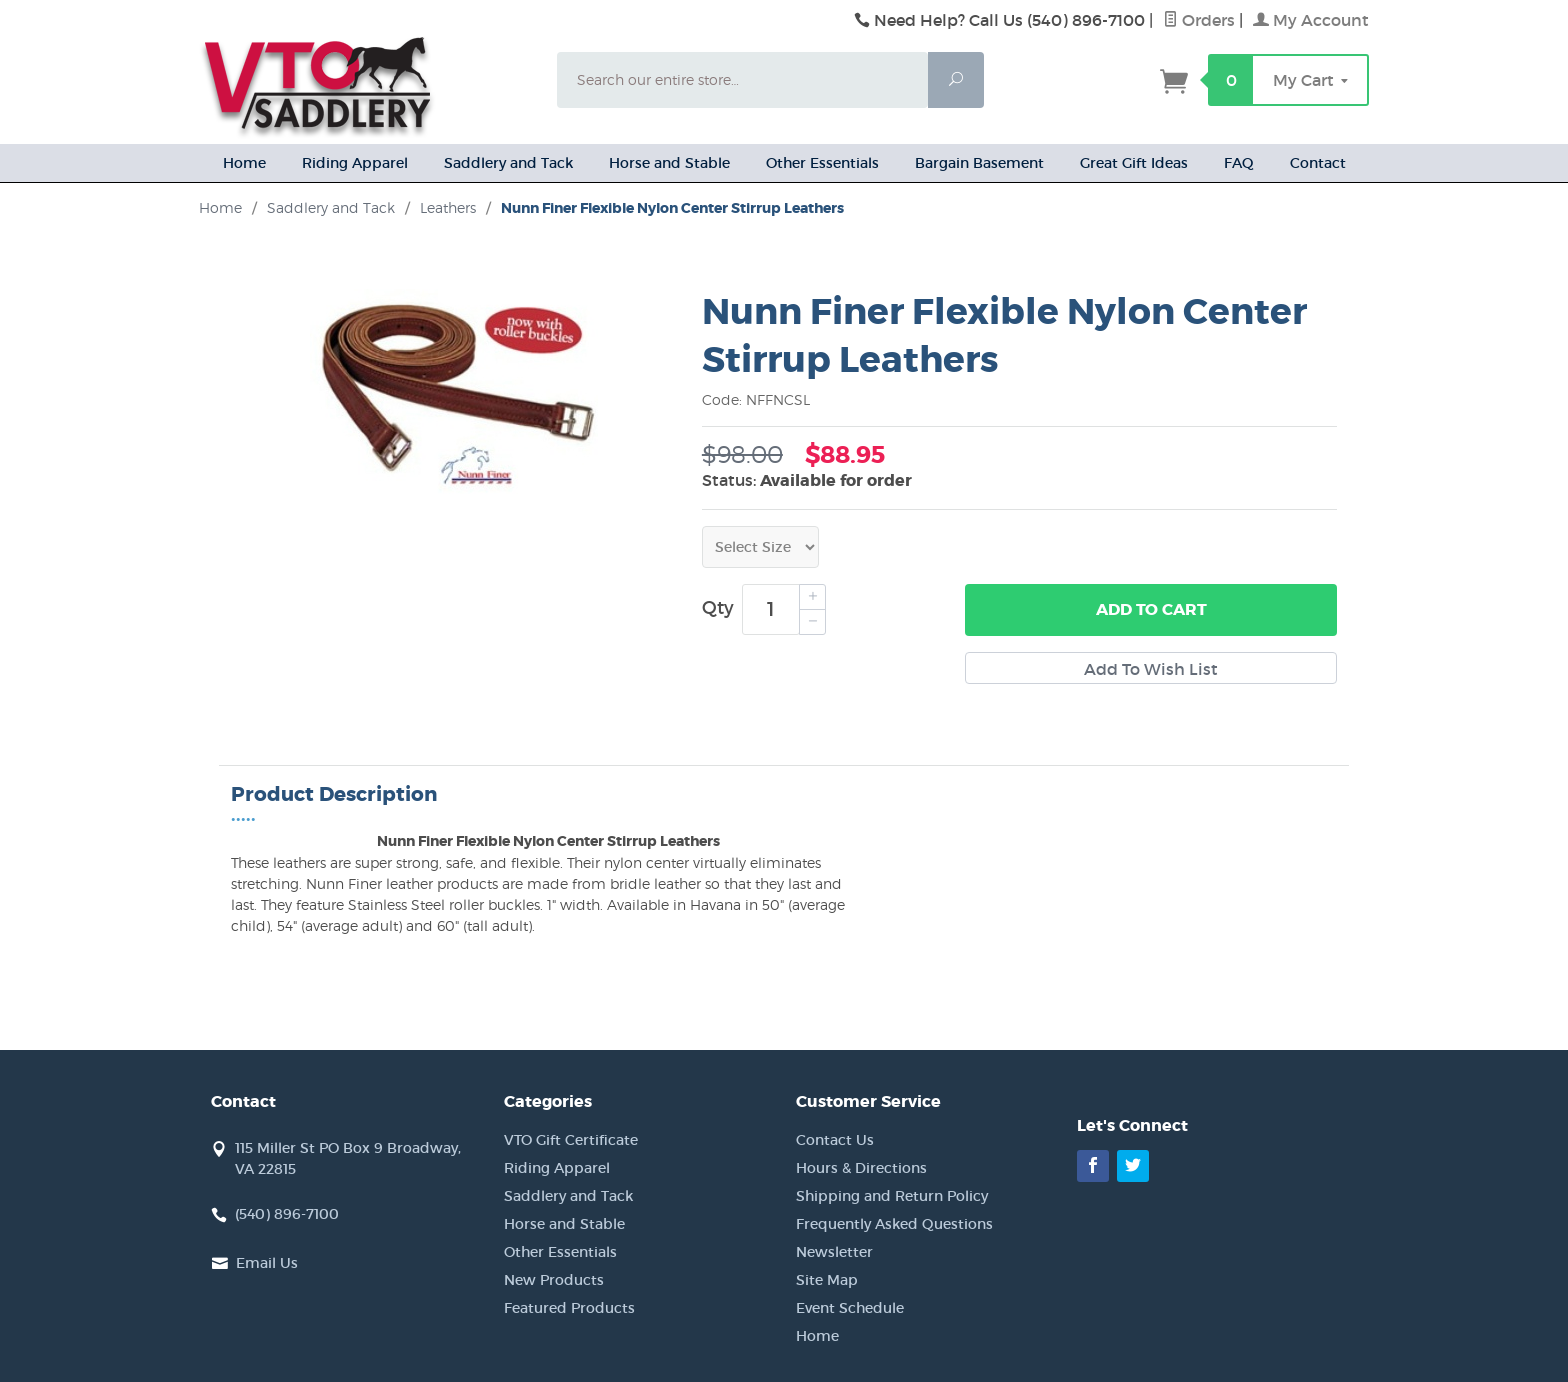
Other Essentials (822, 163)
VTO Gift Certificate (571, 1140)
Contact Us (835, 1140)
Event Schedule (850, 1308)
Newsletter (834, 1252)
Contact (1318, 163)
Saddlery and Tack (508, 163)
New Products (554, 1280)
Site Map (827, 1280)
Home (244, 163)
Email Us (267, 1263)
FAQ (1239, 163)
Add (1151, 610)
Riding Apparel (355, 163)
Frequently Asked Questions (894, 1224)
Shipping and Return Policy (892, 1196)
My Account (1311, 20)
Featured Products (569, 1308)
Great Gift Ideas (1134, 163)
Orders (1199, 20)
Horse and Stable (669, 163)
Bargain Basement (979, 163)
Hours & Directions (861, 1168)
